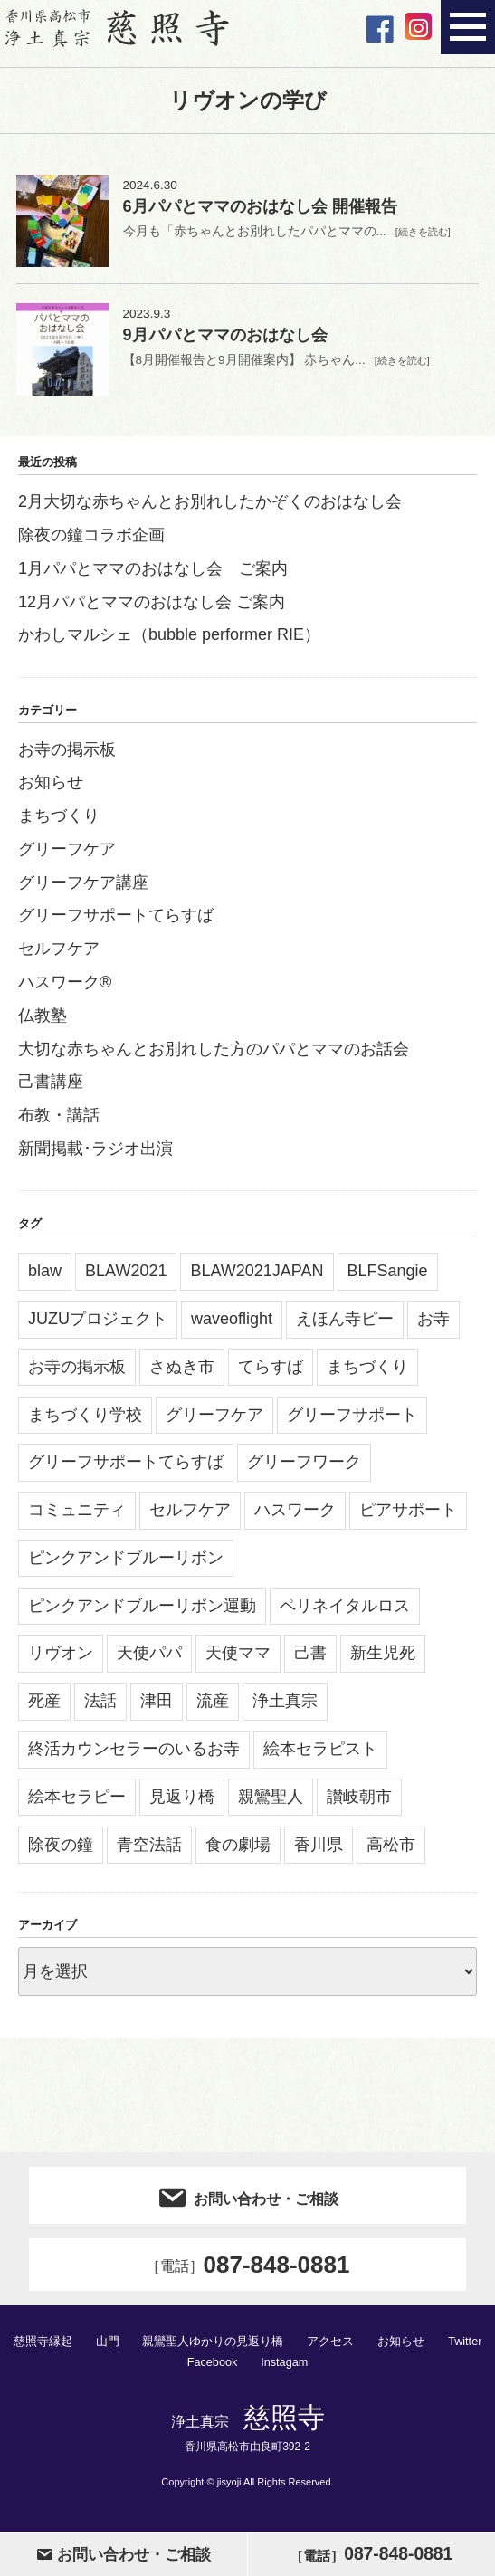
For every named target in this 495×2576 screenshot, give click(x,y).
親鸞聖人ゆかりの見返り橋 (212, 2347)
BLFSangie (387, 1277)
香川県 (318, 1851)
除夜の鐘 (60, 1851)
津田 (156, 1707)
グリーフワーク (304, 1468)
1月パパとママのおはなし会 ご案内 (153, 575)
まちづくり (59, 822)
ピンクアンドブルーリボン (126, 1564)
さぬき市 (181, 1373)
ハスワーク (295, 1516)
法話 (100, 1707)
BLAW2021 (126, 1277)
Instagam (285, 2367)
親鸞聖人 (270, 1803)
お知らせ (50, 788)
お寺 (433, 1325)
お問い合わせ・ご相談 (247, 2201)
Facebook (211, 2367)
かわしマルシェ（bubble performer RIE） (169, 641)
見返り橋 (181, 1803)
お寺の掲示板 (67, 756)
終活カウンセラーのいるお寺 (134, 1755)
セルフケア (59, 955)
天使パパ (149, 1659)
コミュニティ (77, 1516)
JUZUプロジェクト (97, 1325)
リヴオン (60, 1659)
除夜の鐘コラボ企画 (91, 541)
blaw (45, 1277)
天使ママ (238, 1659)
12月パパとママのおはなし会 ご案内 (151, 608)
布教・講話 (59, 1121)
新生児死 (382, 1659)
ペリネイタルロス (345, 1612)
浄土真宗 (285, 1707)
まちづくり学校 (85, 1421)
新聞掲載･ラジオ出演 (95, 1155)
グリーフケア (67, 855)
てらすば (270, 1373)
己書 (310, 1659)
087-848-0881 (248, 2271)
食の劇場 (238, 1851)
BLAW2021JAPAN (256, 1277)
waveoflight (231, 1325)
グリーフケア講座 (83, 889)
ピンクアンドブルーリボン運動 (142, 1612)
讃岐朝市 (359, 1803)
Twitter (465, 2347)
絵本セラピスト (320, 1755)
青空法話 (149, 1851)
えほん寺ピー (345, 1325)
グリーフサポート (352, 1421)
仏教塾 (42, 1022)
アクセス (330, 2347)
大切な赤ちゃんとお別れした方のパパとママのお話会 (213, 1055)
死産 (44, 1707)
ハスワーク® (64, 988)
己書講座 (50, 1088)
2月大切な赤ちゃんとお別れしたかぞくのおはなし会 (210, 508)
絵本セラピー (77, 1803)
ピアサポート (408, 1516)
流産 (212, 1707)
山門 (107, 2347)
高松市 (390, 1851)
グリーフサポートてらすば (116, 921)
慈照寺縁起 (42, 2347)
